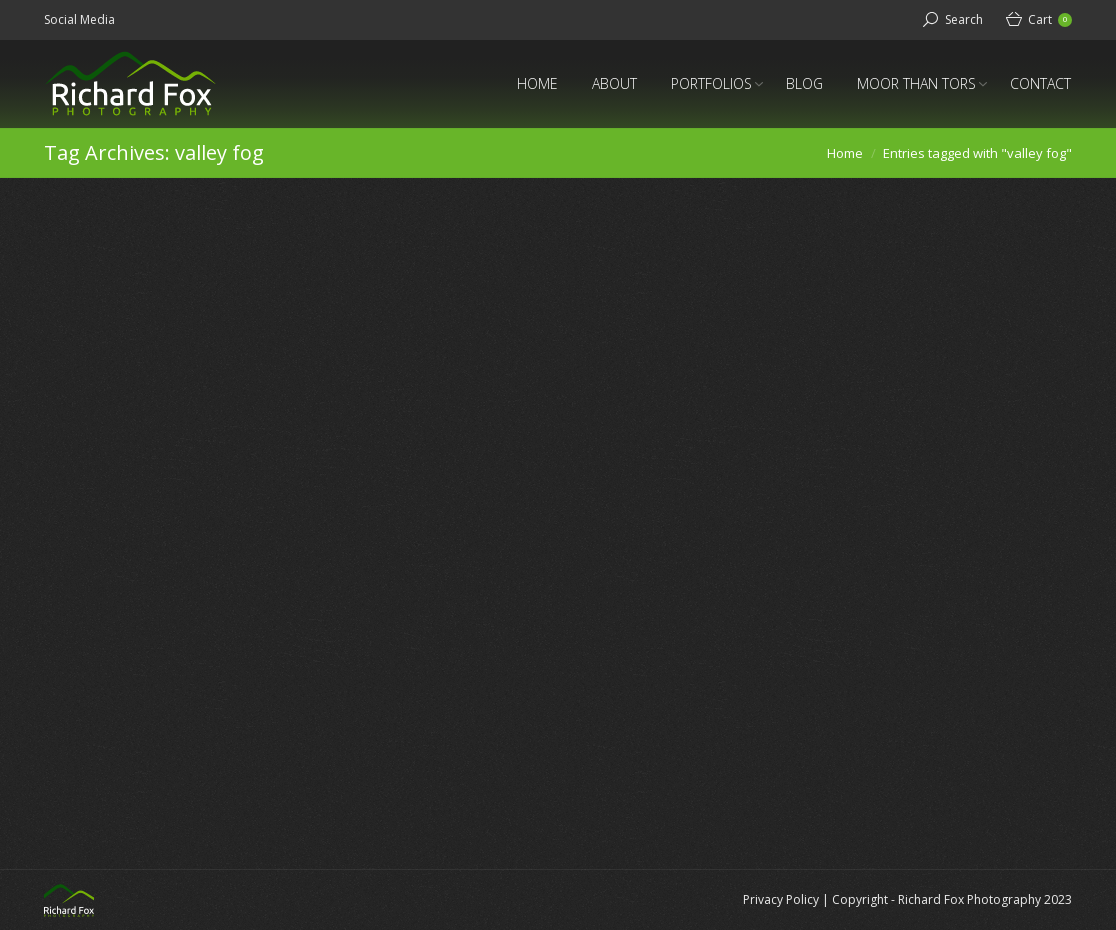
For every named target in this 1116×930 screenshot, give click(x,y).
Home (845, 153)
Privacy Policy (781, 899)
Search (964, 19)
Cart (1050, 19)
